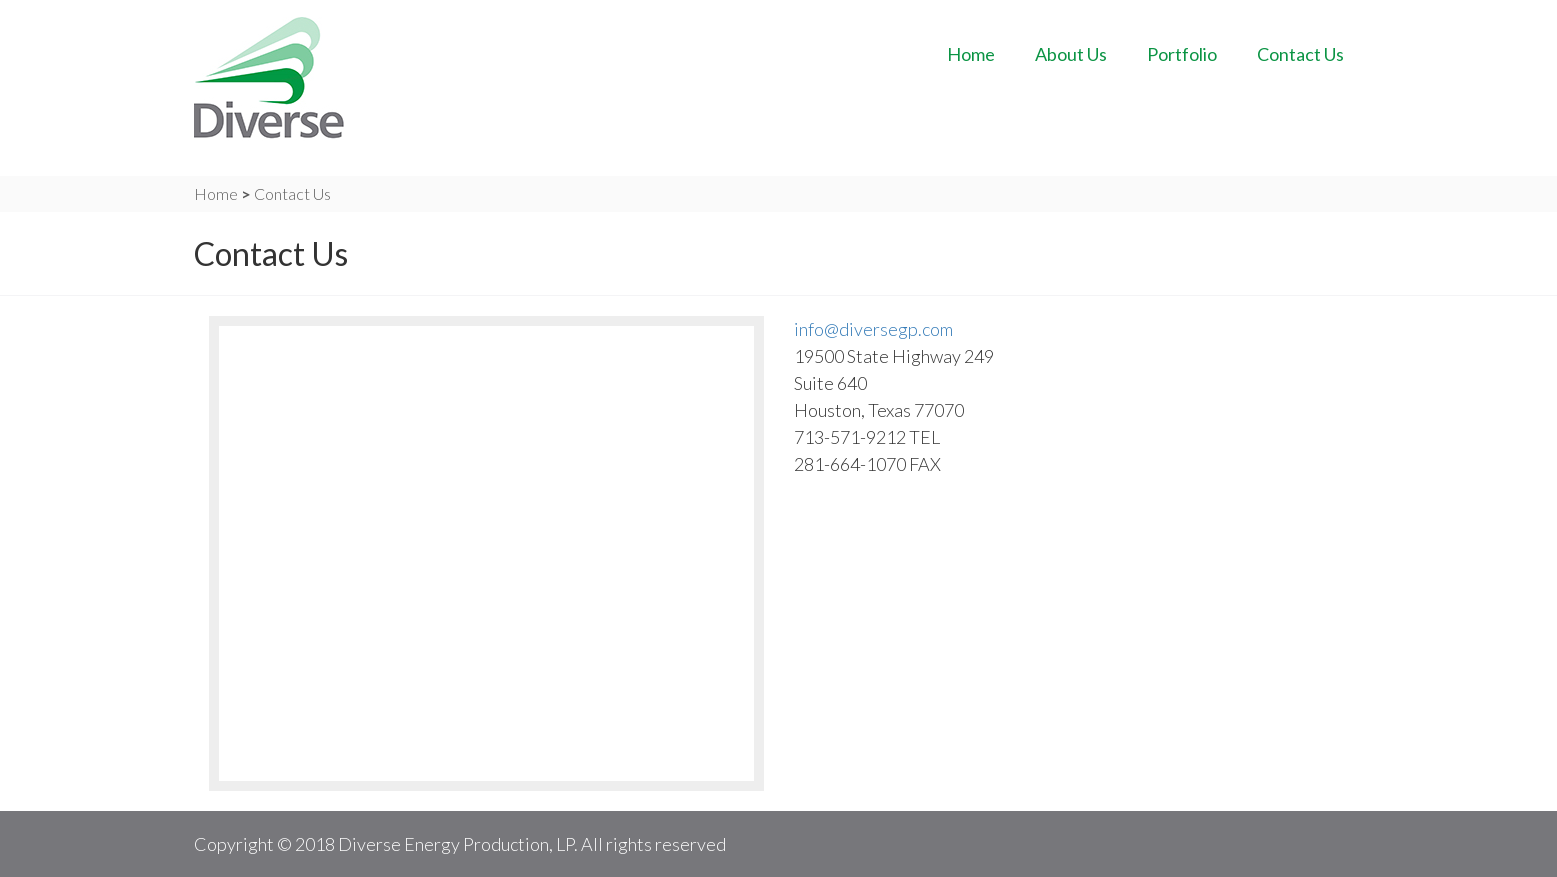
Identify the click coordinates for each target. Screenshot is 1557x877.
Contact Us (1300, 54)
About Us (1071, 54)
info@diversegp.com (873, 329)
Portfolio (1182, 54)
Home (971, 54)
